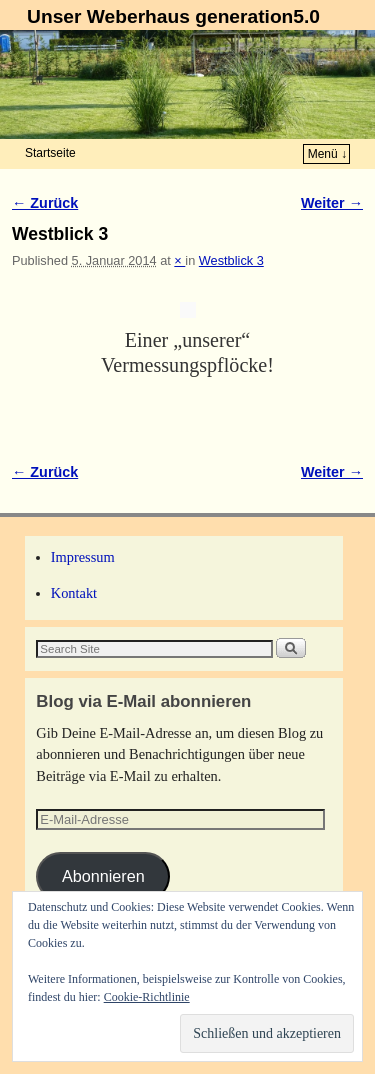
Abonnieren (103, 876)
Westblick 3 (231, 260)
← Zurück (45, 203)
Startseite (50, 153)
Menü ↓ (327, 154)
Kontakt (74, 593)
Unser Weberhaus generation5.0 (173, 16)
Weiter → (332, 203)
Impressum (83, 557)
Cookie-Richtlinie (147, 997)
